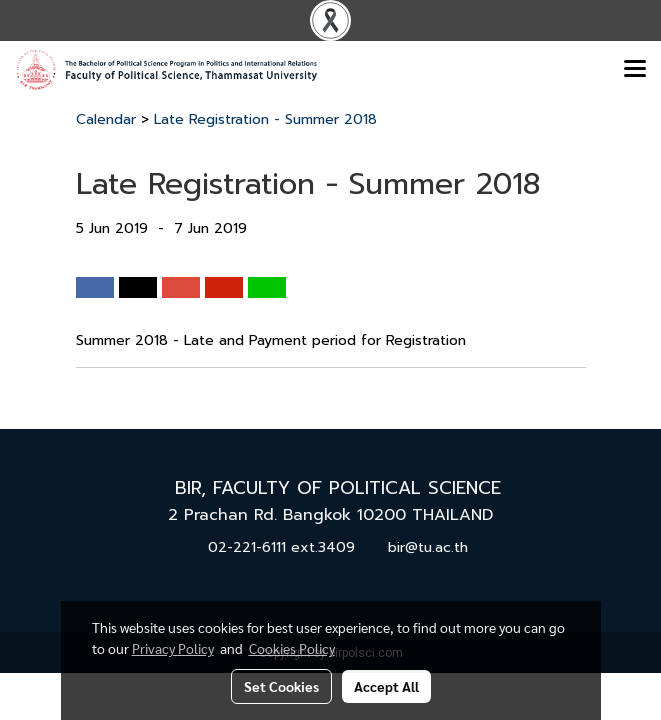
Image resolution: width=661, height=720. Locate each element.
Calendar (106, 119)
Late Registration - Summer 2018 (265, 119)
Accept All (386, 686)
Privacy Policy (173, 648)
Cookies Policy (292, 648)
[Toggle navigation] (635, 70)
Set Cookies (281, 686)
